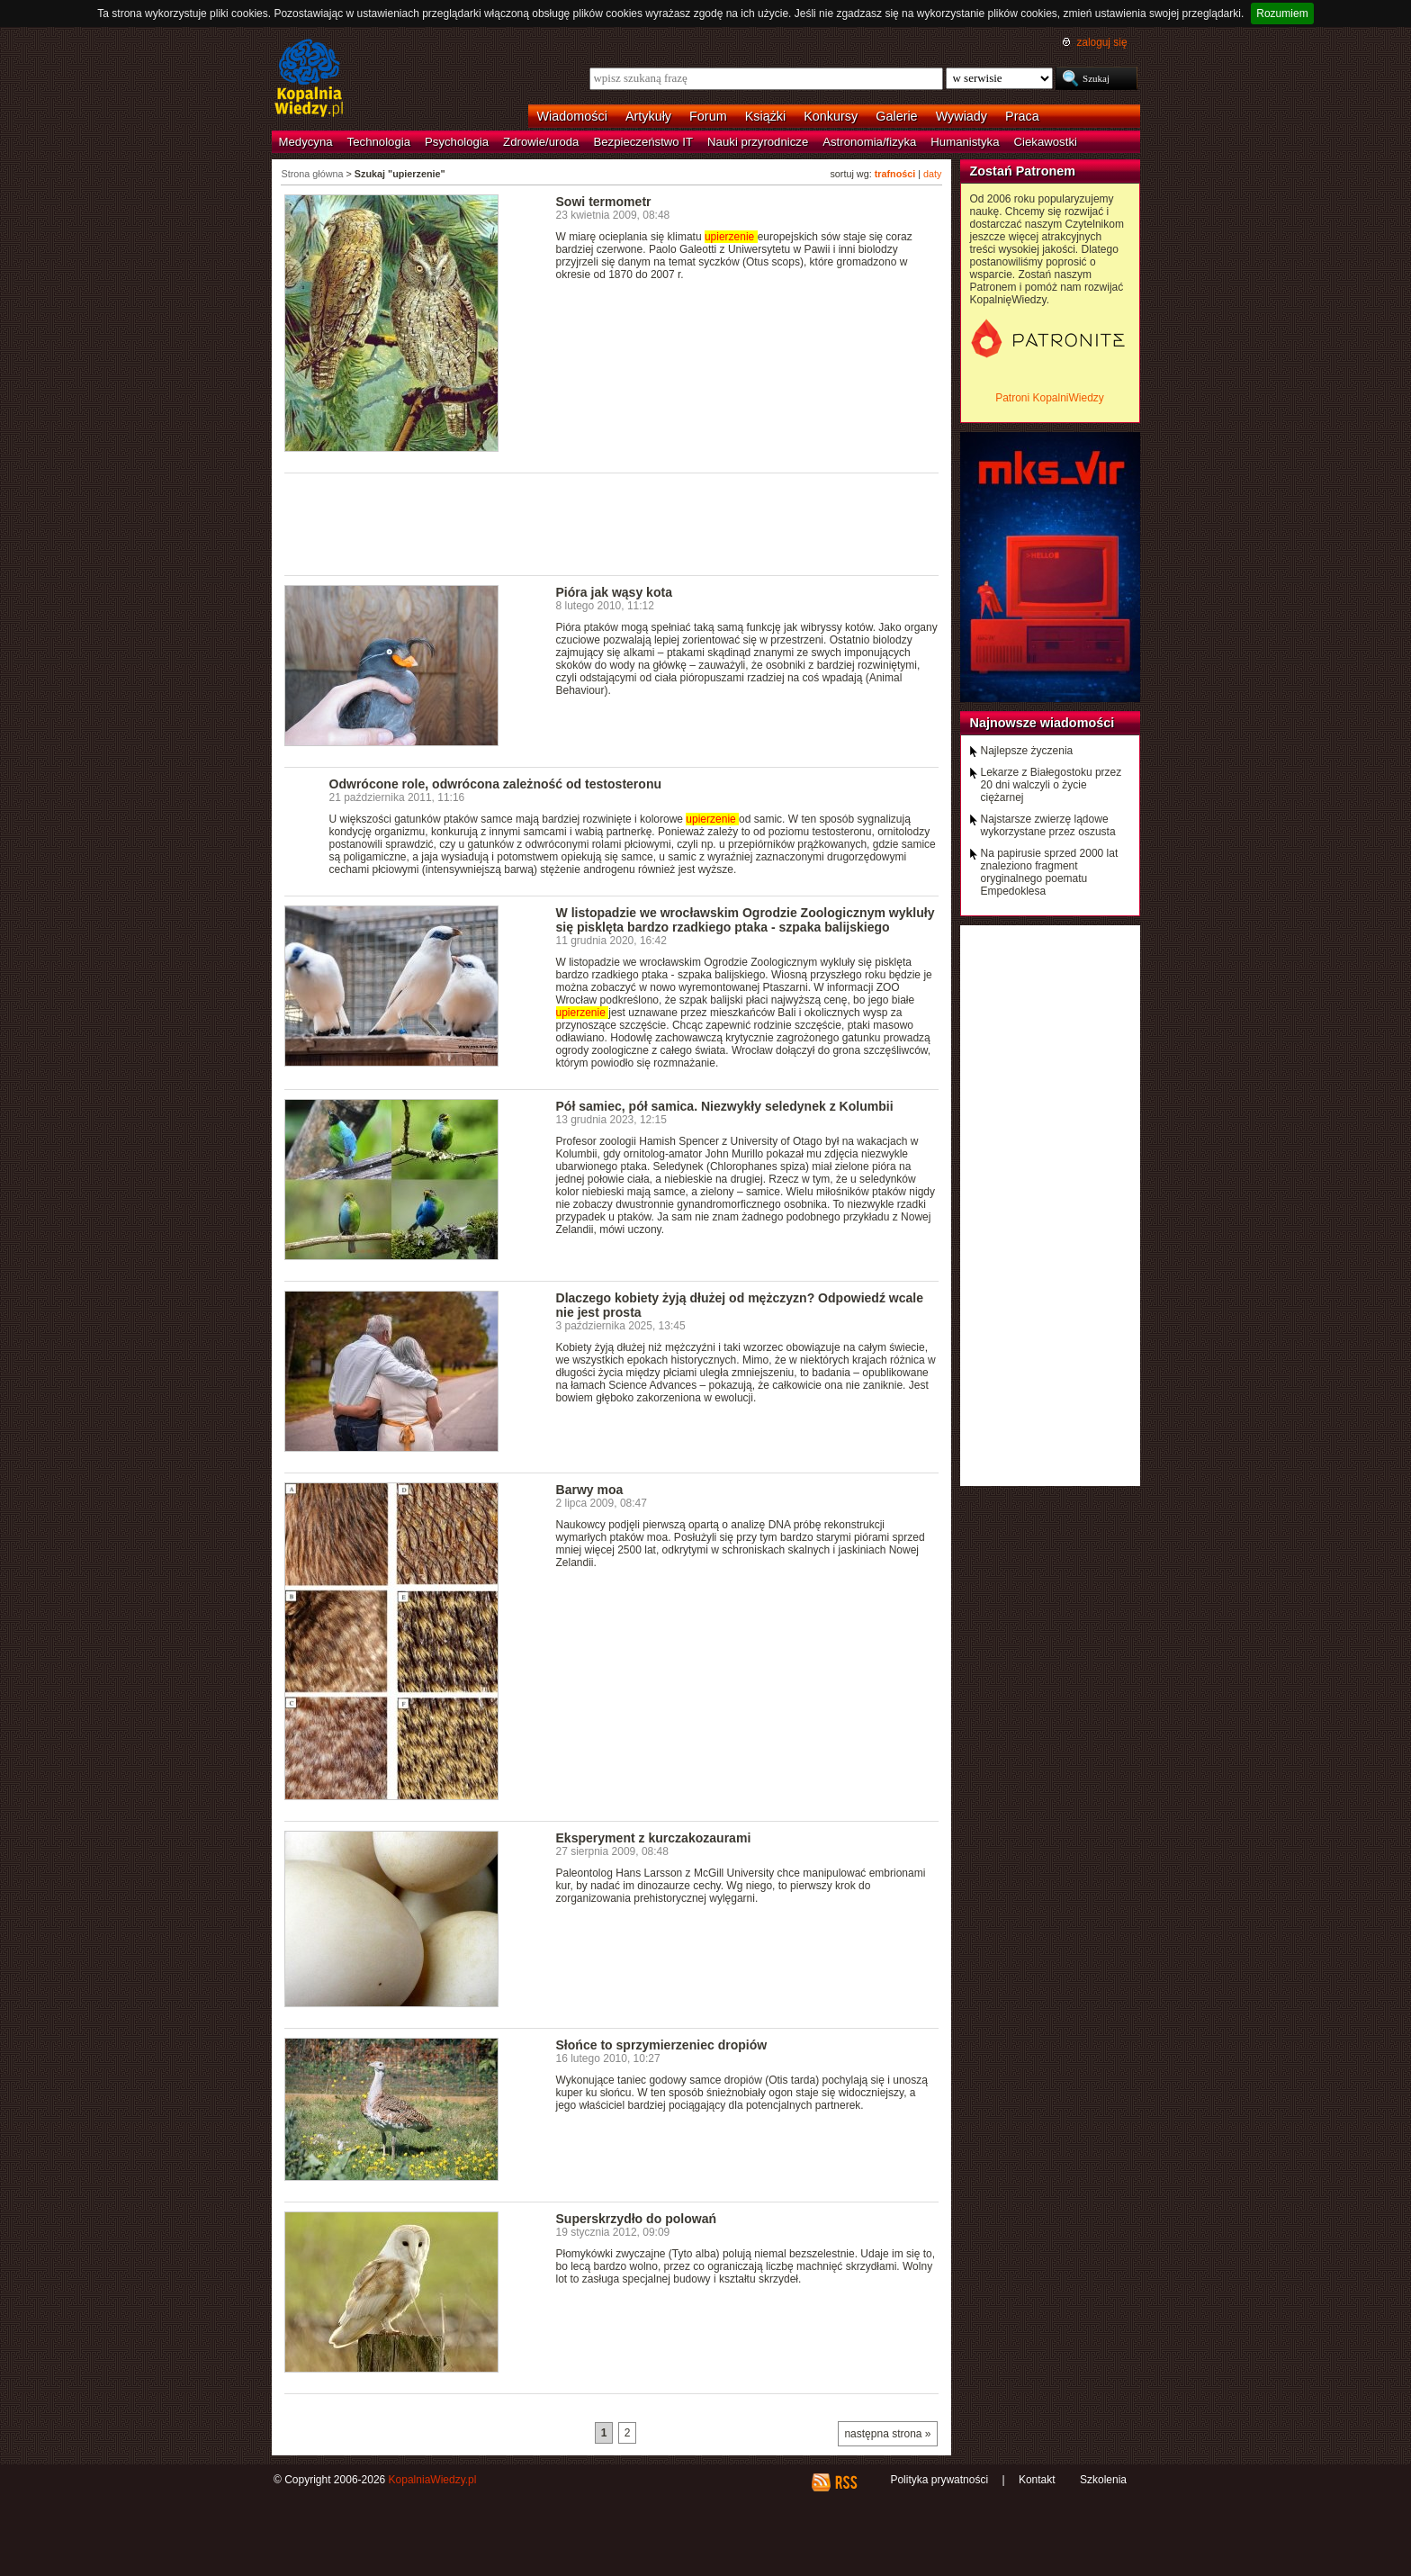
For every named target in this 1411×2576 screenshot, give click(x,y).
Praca (1022, 116)
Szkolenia (1103, 2479)
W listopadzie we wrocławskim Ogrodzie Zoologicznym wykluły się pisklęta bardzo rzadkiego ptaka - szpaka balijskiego (745, 919)
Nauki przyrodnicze (757, 142)
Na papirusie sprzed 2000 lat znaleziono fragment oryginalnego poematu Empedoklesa (1050, 872)
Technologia (378, 142)
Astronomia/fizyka (869, 142)
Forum (708, 116)
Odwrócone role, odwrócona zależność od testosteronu (495, 784)
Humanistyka (964, 142)
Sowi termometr (604, 201)
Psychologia (457, 142)
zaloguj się (1101, 42)
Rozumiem (1282, 13)
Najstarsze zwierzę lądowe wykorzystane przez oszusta (1048, 825)
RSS (845, 2482)
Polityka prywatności (939, 2479)
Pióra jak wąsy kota (614, 592)
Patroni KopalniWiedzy (1049, 398)
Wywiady (961, 116)
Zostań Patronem (1023, 171)
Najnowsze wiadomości (1042, 723)
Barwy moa (590, 1489)
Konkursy (831, 116)
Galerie (896, 116)
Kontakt (1037, 2479)
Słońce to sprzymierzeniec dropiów (662, 2045)
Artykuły (648, 116)
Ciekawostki (1045, 142)
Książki (765, 116)
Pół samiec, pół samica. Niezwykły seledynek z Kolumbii (725, 1106)
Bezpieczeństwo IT (643, 142)
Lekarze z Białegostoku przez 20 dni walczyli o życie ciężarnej (1051, 785)
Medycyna (306, 142)
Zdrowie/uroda (541, 142)
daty (932, 173)
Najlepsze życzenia (1027, 750)
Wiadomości (572, 116)
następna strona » (887, 2433)
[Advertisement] (611, 522)
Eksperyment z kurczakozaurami (653, 1838)
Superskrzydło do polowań (636, 2218)
